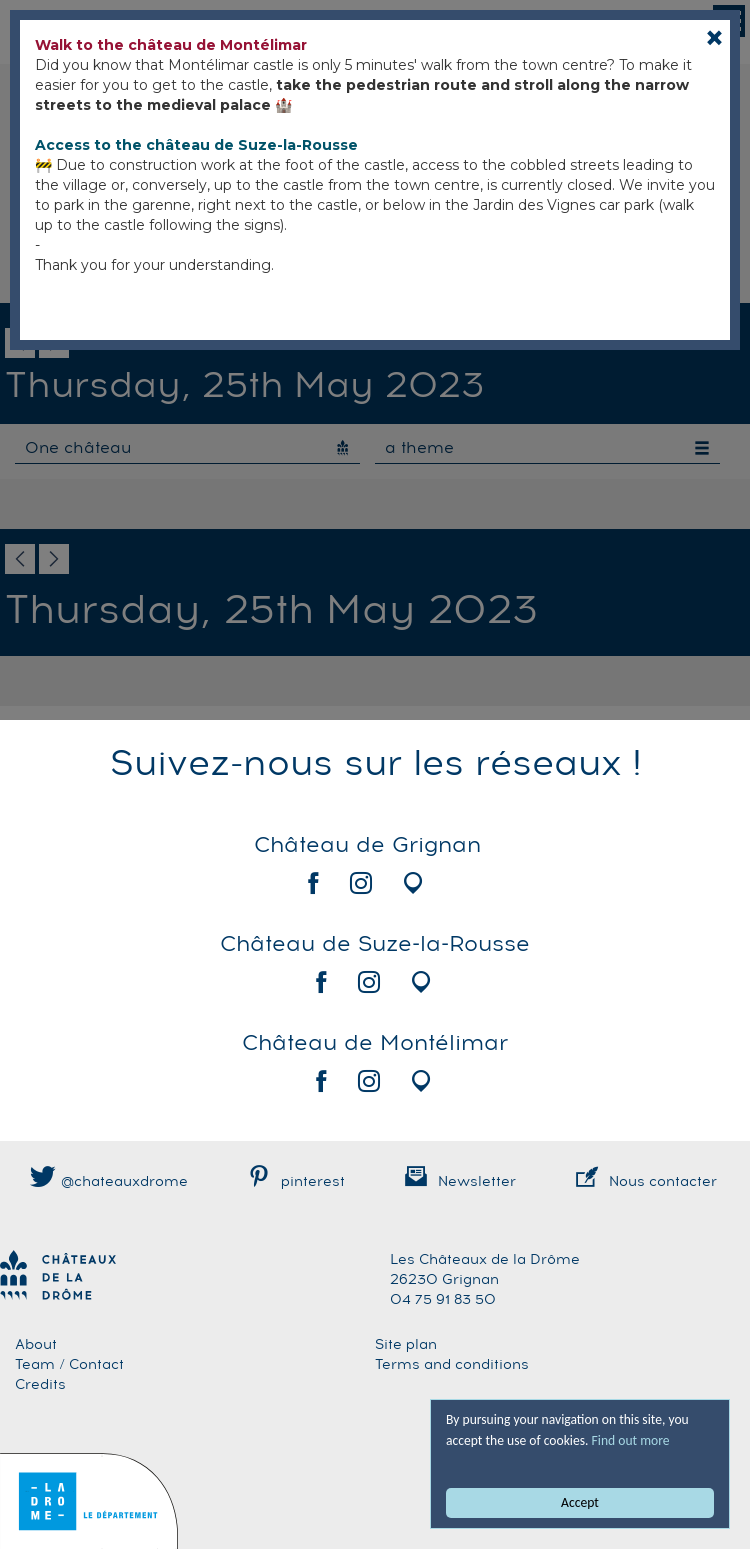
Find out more (631, 1440)
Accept (580, 1502)
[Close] (714, 37)
